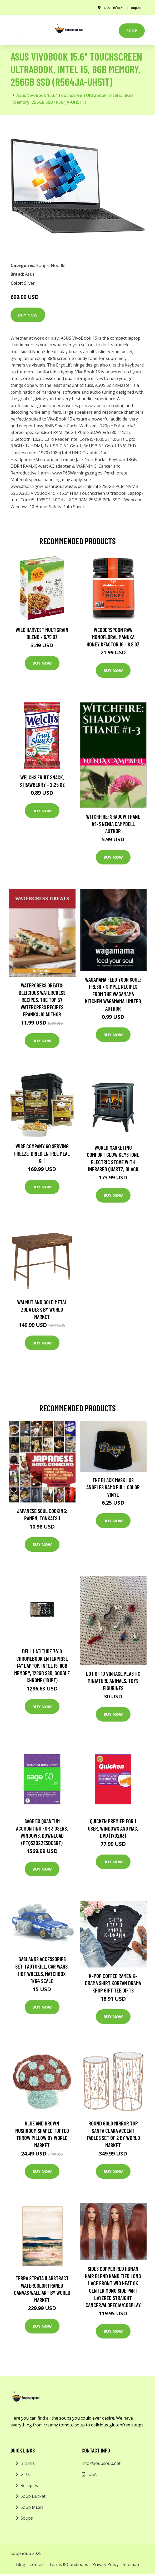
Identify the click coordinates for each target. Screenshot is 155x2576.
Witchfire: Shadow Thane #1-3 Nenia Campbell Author (113, 823)
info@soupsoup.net (128, 8)
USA (107, 8)
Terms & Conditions (68, 2564)
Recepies (29, 2485)
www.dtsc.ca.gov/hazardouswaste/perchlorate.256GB (62, 486)
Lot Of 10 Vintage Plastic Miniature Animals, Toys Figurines (113, 1680)
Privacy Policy (105, 2564)
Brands (28, 2463)
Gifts (25, 2474)
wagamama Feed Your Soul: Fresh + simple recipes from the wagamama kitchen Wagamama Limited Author (113, 994)
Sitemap (131, 2564)
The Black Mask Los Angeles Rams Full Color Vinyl (113, 1487)
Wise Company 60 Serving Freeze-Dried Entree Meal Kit (42, 1153)
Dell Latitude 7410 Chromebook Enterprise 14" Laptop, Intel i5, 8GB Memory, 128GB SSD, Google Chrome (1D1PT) (42, 1665)
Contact (37, 2564)
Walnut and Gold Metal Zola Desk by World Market (42, 1309)
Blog (20, 2564)
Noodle (58, 265)
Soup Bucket (33, 2496)
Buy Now (28, 315)
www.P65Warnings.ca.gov (77, 473)
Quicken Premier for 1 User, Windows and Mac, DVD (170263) (113, 1828)
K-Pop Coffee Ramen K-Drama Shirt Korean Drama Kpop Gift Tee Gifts (113, 1983)
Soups (42, 265)
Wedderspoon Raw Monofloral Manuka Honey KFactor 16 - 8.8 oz (113, 636)
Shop (131, 30)
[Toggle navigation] (18, 30)
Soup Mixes (32, 2507)
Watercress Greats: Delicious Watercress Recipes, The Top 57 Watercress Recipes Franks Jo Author (42, 999)
